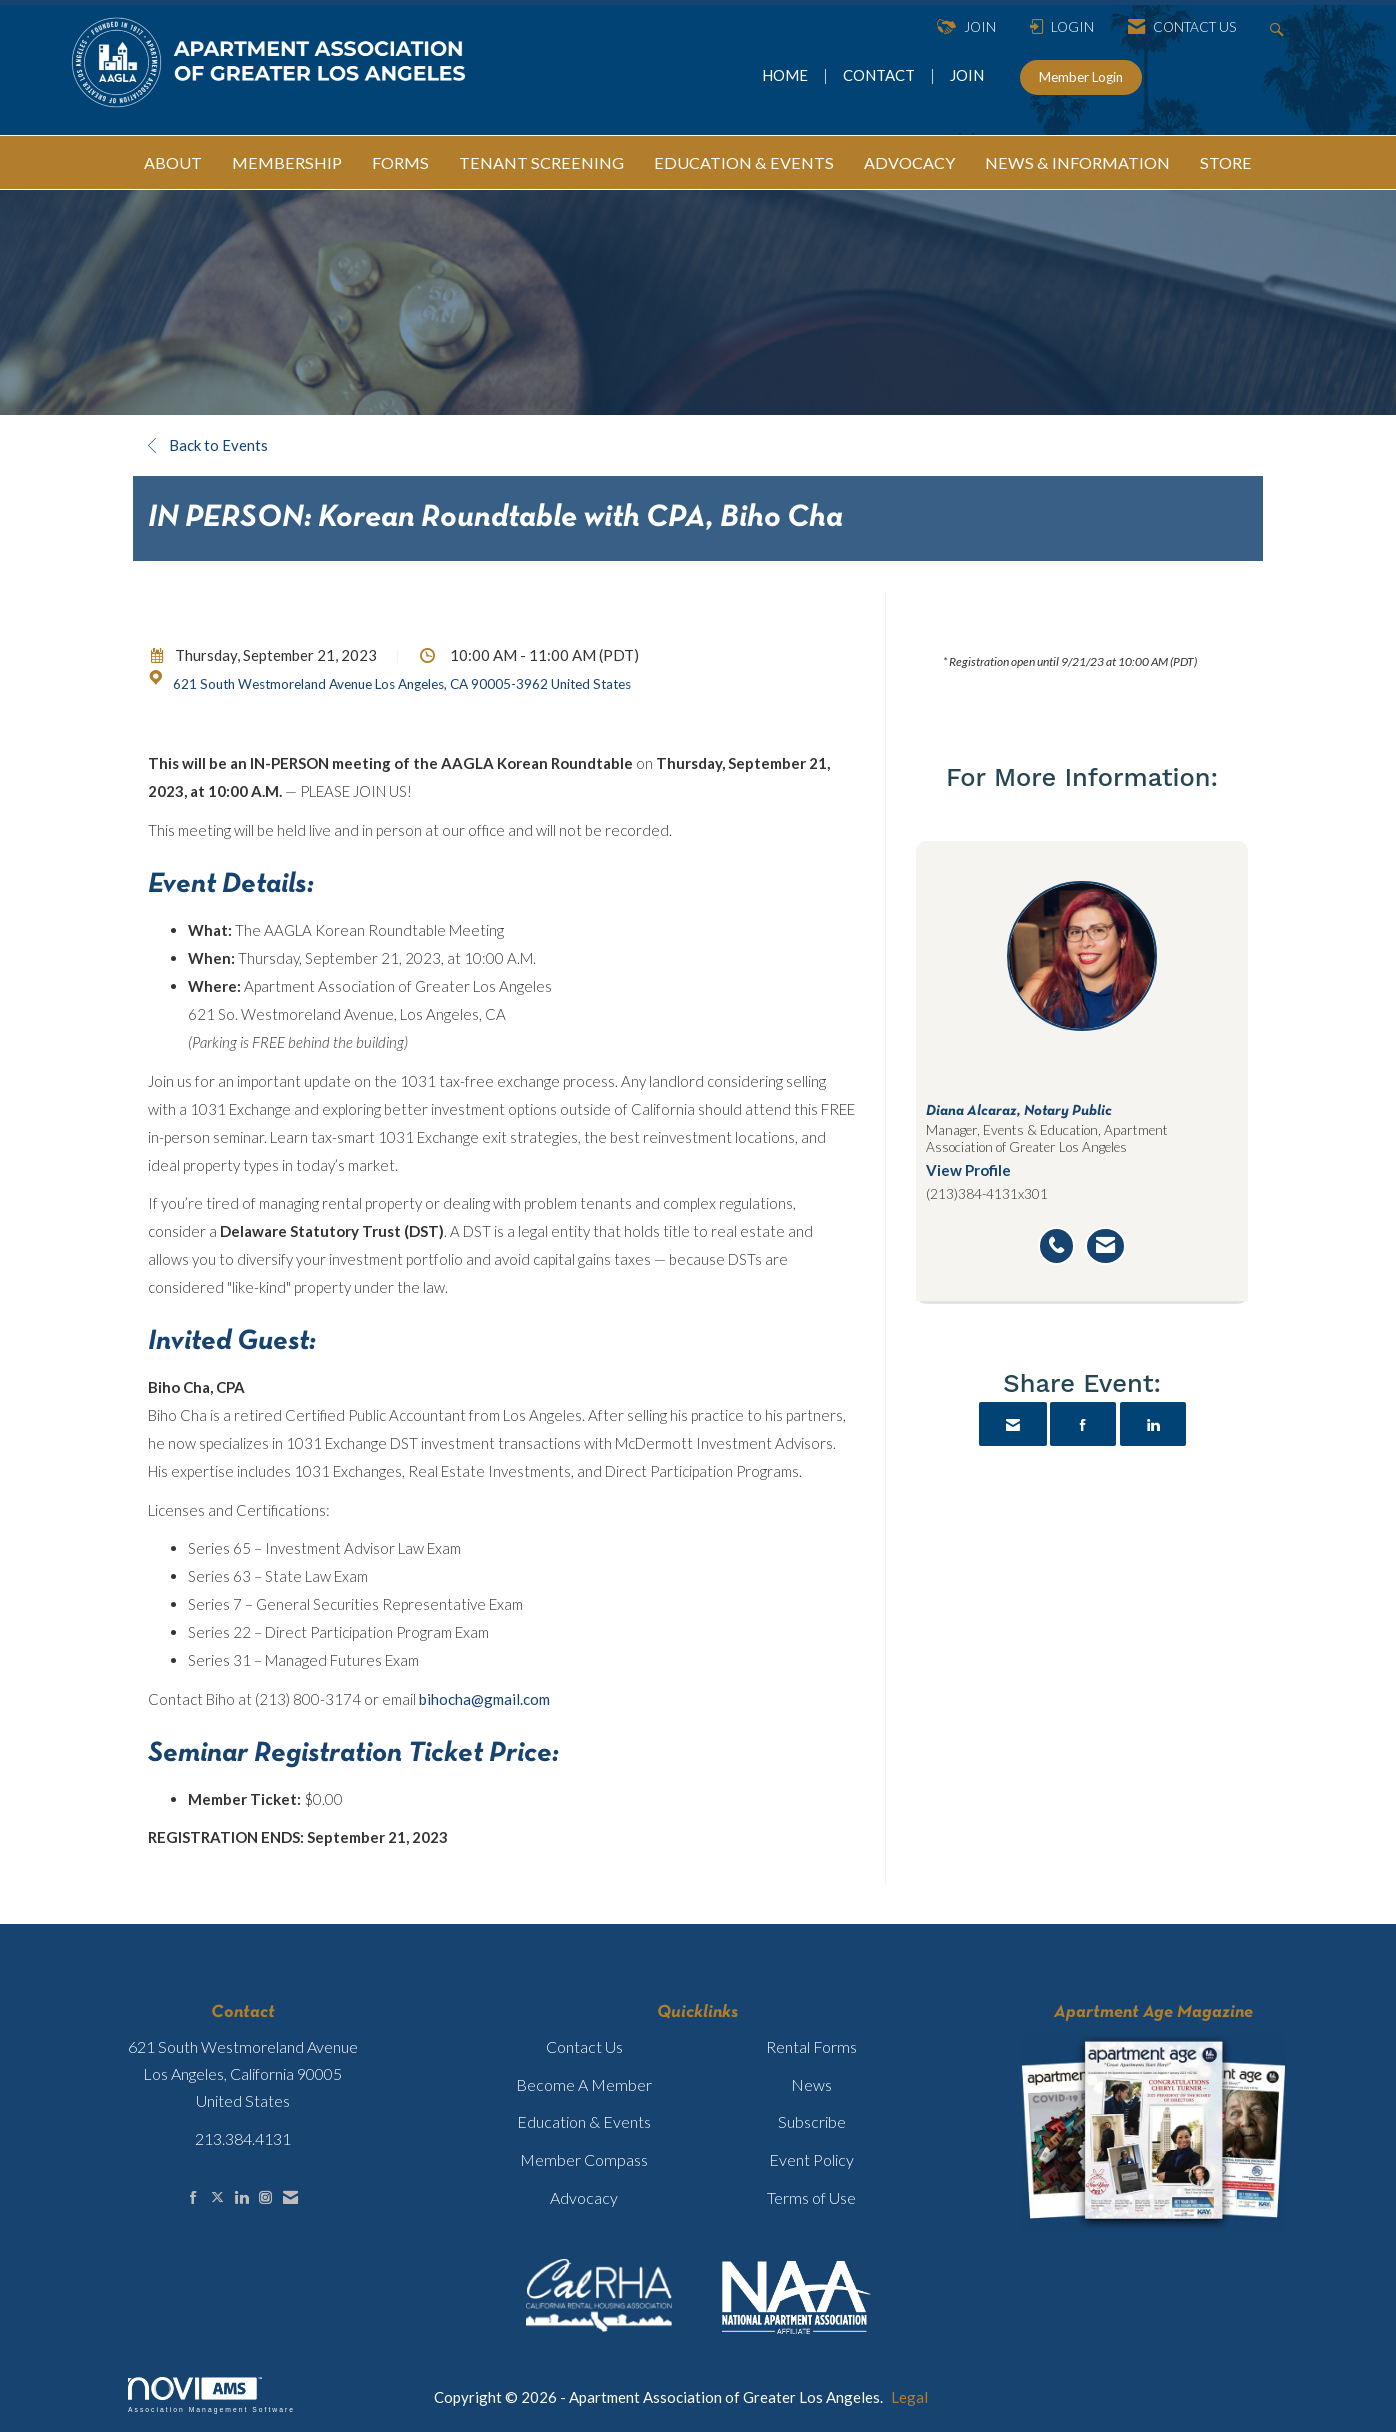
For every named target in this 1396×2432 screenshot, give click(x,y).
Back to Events (208, 445)
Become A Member (584, 2084)
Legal (909, 2397)
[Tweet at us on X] (217, 2197)
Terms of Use (811, 2197)
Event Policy (811, 2159)
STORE (1226, 162)
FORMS (400, 162)
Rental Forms (811, 2046)
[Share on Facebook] (1083, 1424)
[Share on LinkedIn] (1153, 1424)
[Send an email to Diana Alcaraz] (1105, 1246)
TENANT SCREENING (541, 162)
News (811, 2084)
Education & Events (584, 2121)
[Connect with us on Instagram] (265, 2197)
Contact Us (584, 2046)
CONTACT (882, 75)
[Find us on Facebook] (193, 2197)
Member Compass (584, 2159)
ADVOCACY (909, 162)
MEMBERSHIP (287, 162)
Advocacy (584, 2197)
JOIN (967, 75)
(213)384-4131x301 (987, 1194)
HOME (786, 75)
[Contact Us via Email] (290, 2197)
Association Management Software (211, 2395)
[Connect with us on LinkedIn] (241, 2197)
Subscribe (812, 2121)
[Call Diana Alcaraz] (1056, 1246)
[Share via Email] (1013, 1424)
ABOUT (173, 162)
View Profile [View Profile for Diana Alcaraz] (968, 1170)
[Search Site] (1279, 27)
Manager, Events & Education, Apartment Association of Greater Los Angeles (1047, 1138)
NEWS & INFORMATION (1077, 162)
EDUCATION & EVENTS (744, 162)
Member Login (1081, 77)
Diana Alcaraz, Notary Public (1019, 1111)
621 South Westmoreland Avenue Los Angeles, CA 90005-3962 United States (402, 684)
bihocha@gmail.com (484, 1699)
